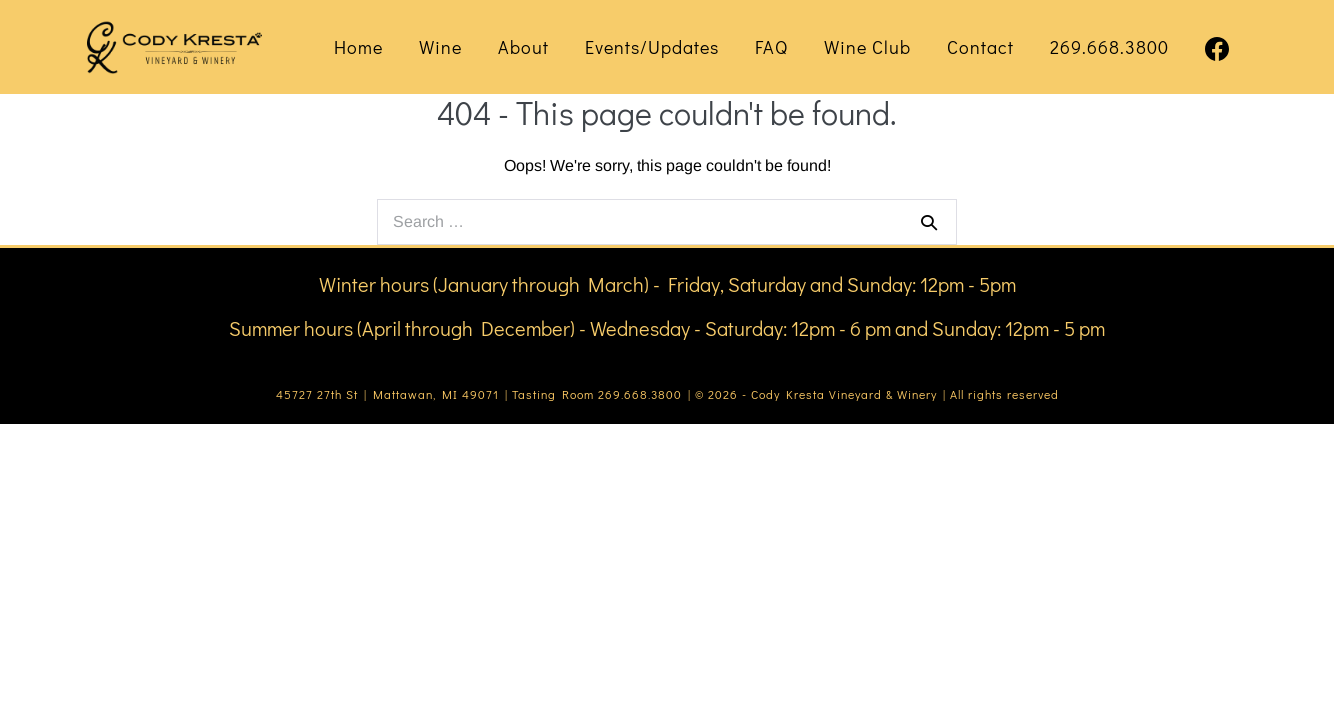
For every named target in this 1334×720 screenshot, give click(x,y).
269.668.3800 (1109, 47)
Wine (440, 47)
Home (358, 47)
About (523, 47)
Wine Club (867, 47)
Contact (980, 47)
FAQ (771, 47)
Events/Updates (652, 47)
